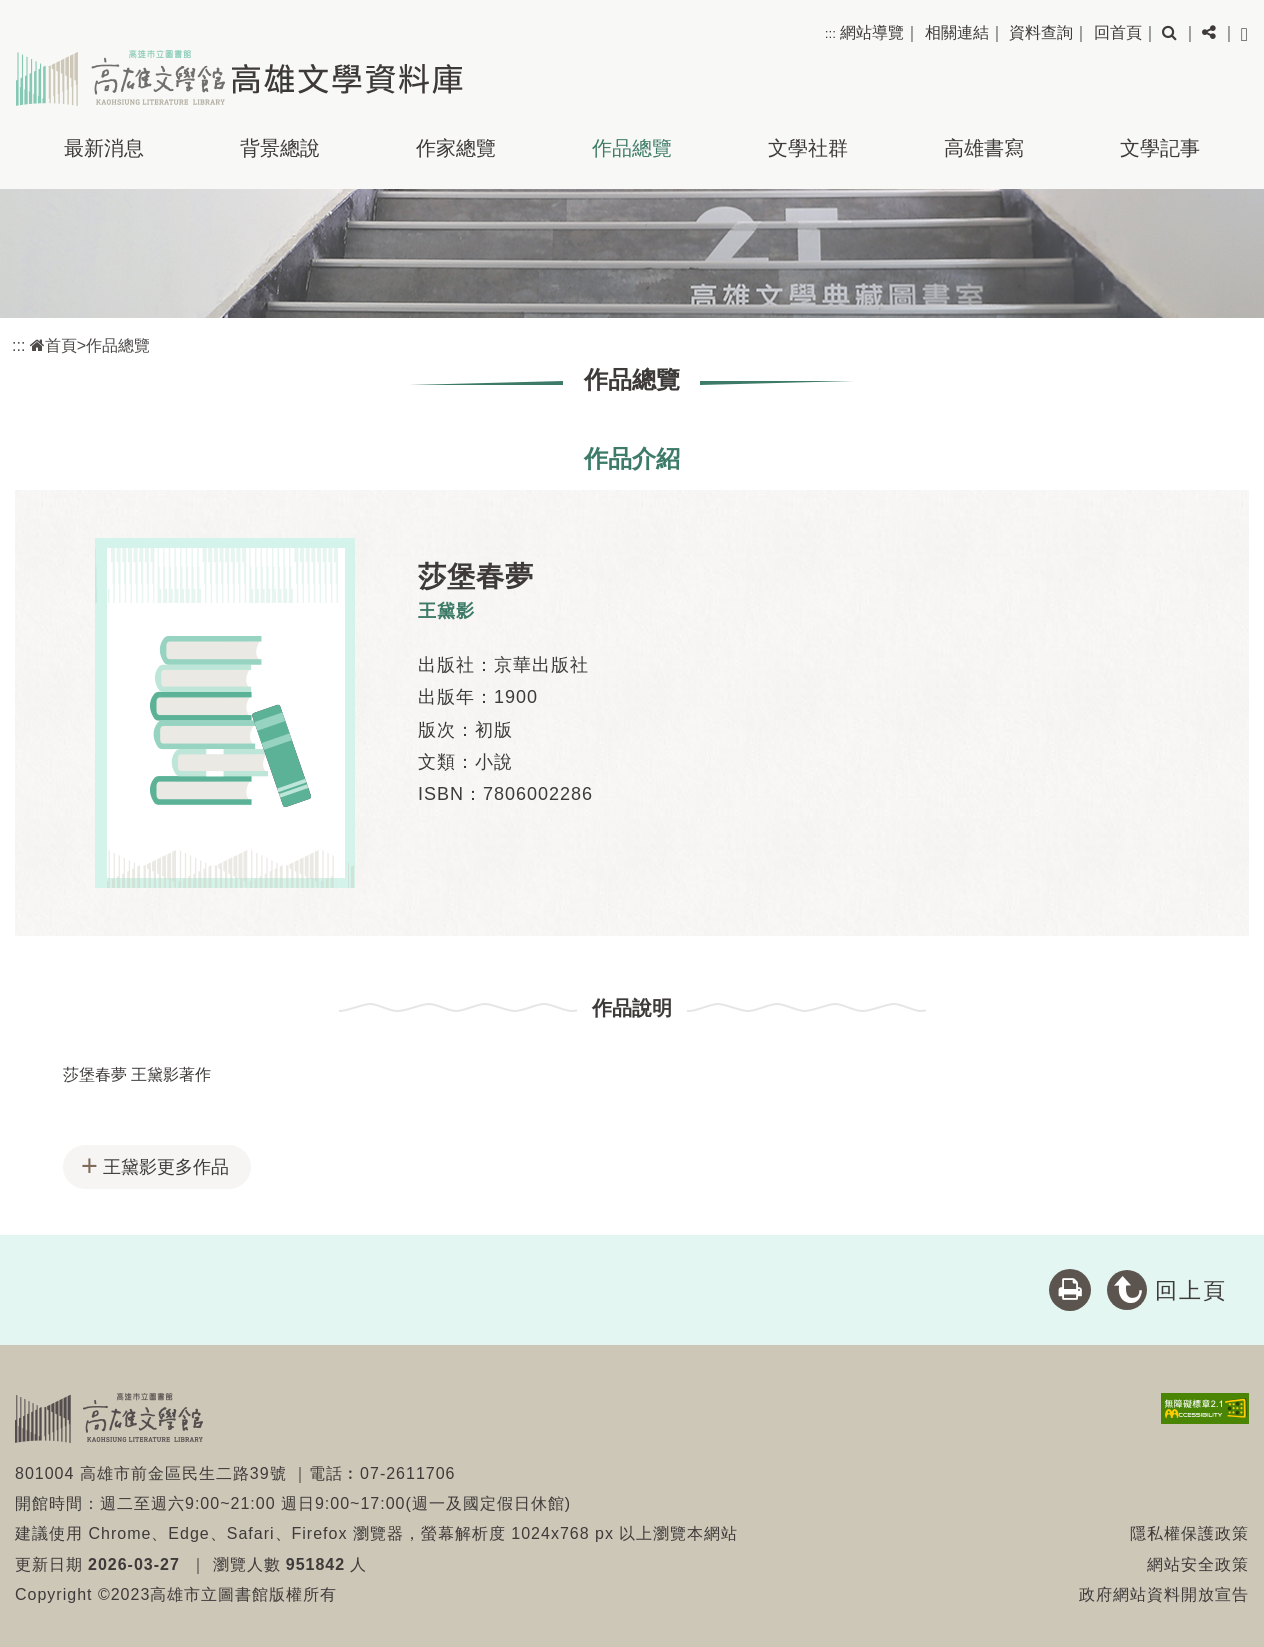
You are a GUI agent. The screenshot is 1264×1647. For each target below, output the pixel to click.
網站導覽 (872, 32)
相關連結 (957, 32)
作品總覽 (632, 148)
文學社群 (808, 148)
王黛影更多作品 (166, 1167)
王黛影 (446, 611)
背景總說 (280, 148)
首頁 (53, 345)
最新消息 (104, 148)
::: (830, 33)
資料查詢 (1041, 32)
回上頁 (1191, 1290)
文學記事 (1160, 148)
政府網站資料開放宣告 (1164, 1594)
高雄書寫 (984, 148)
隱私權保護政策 (1189, 1533)
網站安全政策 (1198, 1564)
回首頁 (1118, 32)
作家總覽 (456, 148)
